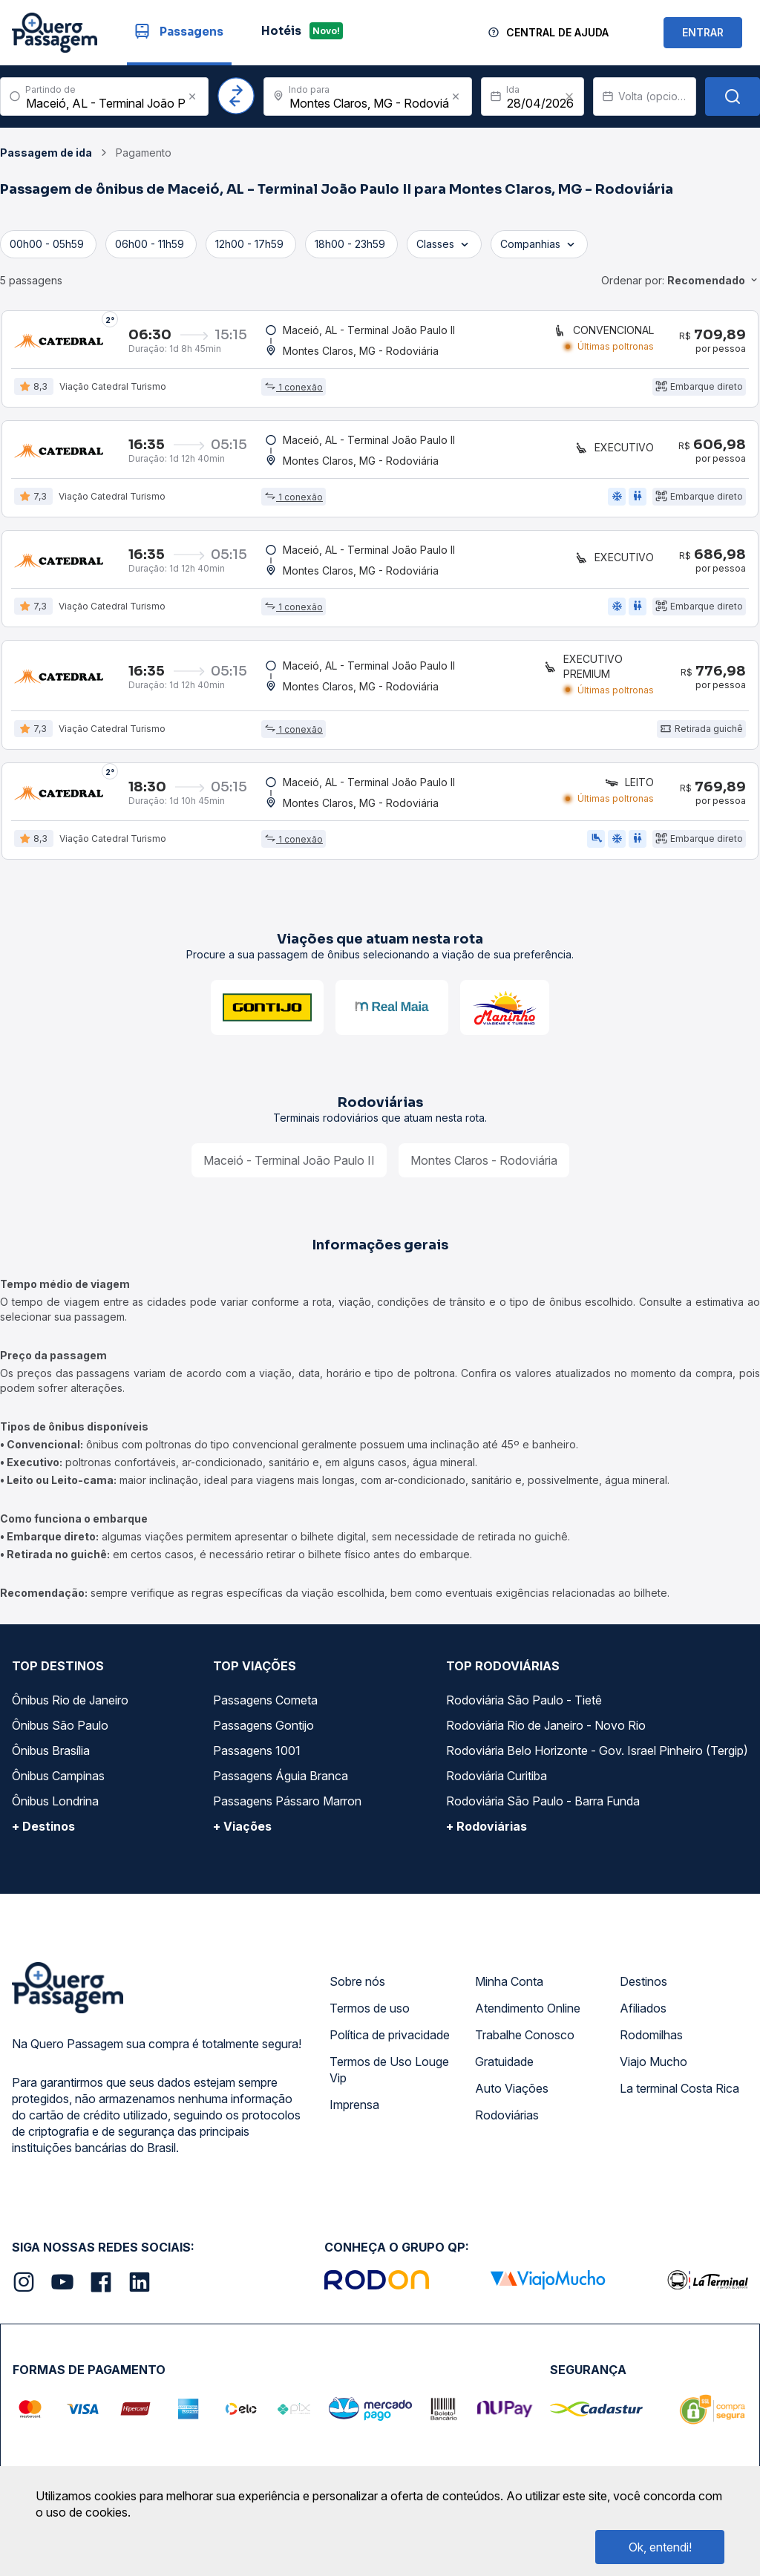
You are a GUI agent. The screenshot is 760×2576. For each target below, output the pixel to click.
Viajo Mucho (653, 2069)
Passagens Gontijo (263, 1732)
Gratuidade (504, 2069)
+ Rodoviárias (486, 1833)
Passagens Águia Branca (280, 1783)
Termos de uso (370, 2015)
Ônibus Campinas (58, 1783)
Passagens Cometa (265, 1707)
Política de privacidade (390, 2042)
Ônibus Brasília (51, 1757)
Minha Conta (509, 1988)
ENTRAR (703, 32)
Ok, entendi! (660, 2547)
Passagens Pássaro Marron (287, 1808)
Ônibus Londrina (55, 1808)
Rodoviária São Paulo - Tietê (524, 1707)
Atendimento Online (527, 2015)
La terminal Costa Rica (679, 2095)
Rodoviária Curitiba (496, 1783)
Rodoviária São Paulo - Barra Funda (543, 1808)
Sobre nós (357, 1988)
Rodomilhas (651, 2042)
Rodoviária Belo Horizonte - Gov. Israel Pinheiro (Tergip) (597, 1757)
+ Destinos (43, 1833)
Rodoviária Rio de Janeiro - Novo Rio (546, 1732)
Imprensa (354, 2112)
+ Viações (242, 1833)
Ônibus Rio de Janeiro (70, 1707)
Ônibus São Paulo (60, 1732)
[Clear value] (569, 96)
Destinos (643, 1988)
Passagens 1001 (257, 1757)
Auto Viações (511, 2095)
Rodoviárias (507, 2122)
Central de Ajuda (557, 32)
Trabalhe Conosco (524, 2042)
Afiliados (643, 2015)
